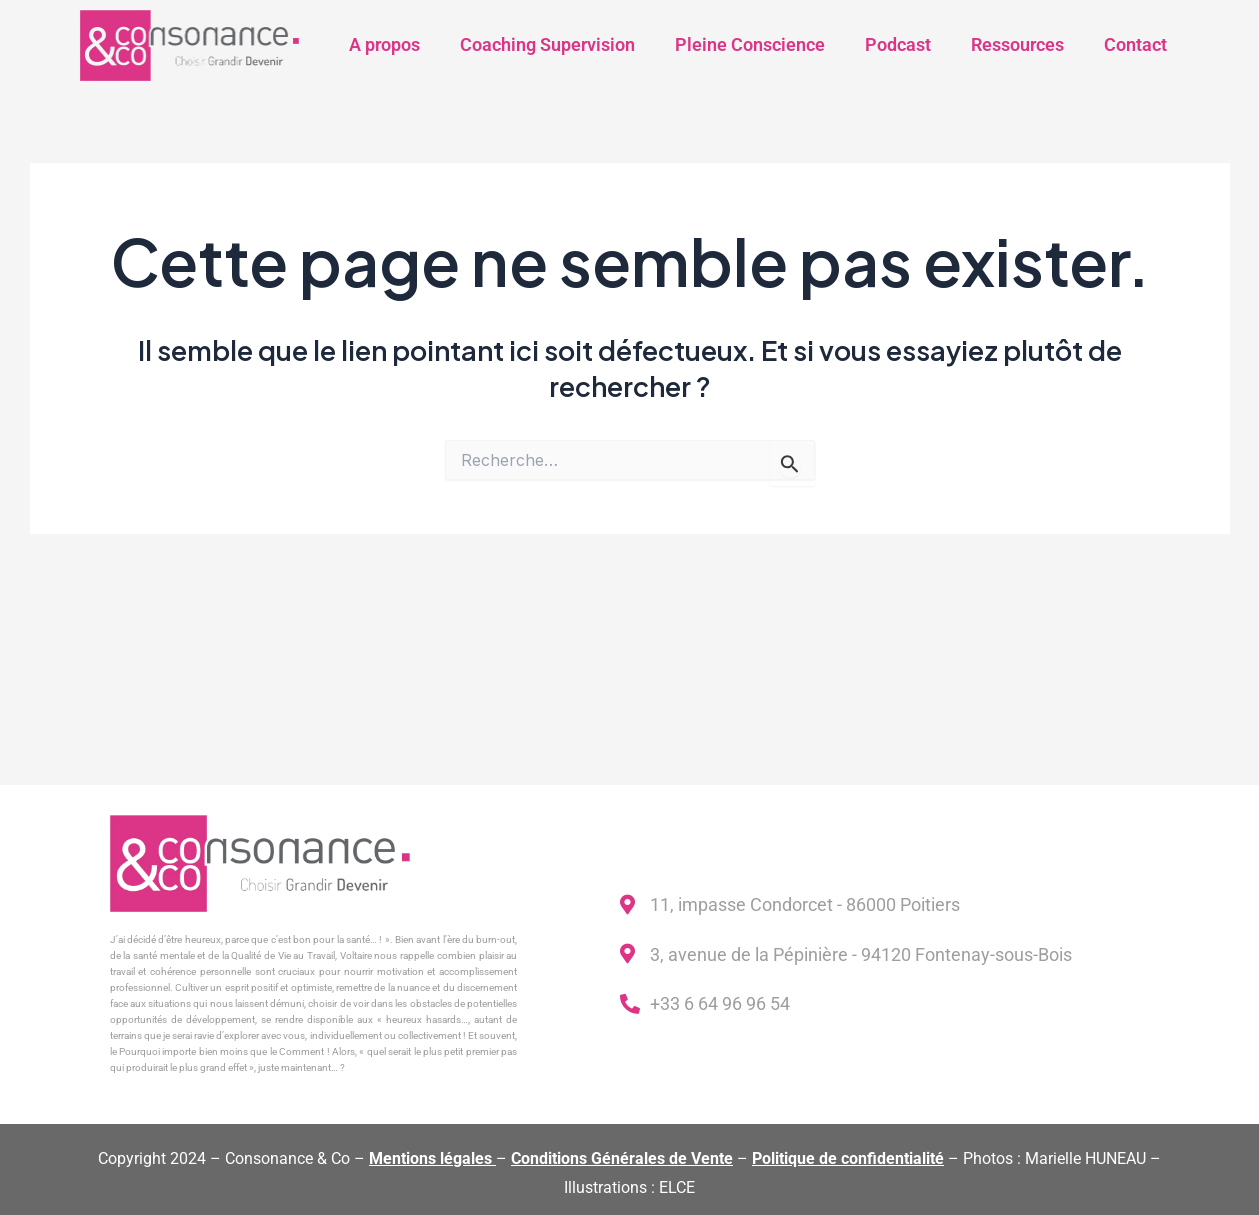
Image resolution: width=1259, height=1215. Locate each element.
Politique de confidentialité (848, 1158)
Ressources (1017, 44)
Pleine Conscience (750, 44)
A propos (384, 44)
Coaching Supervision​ (547, 44)
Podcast (898, 44)
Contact (1135, 44)
